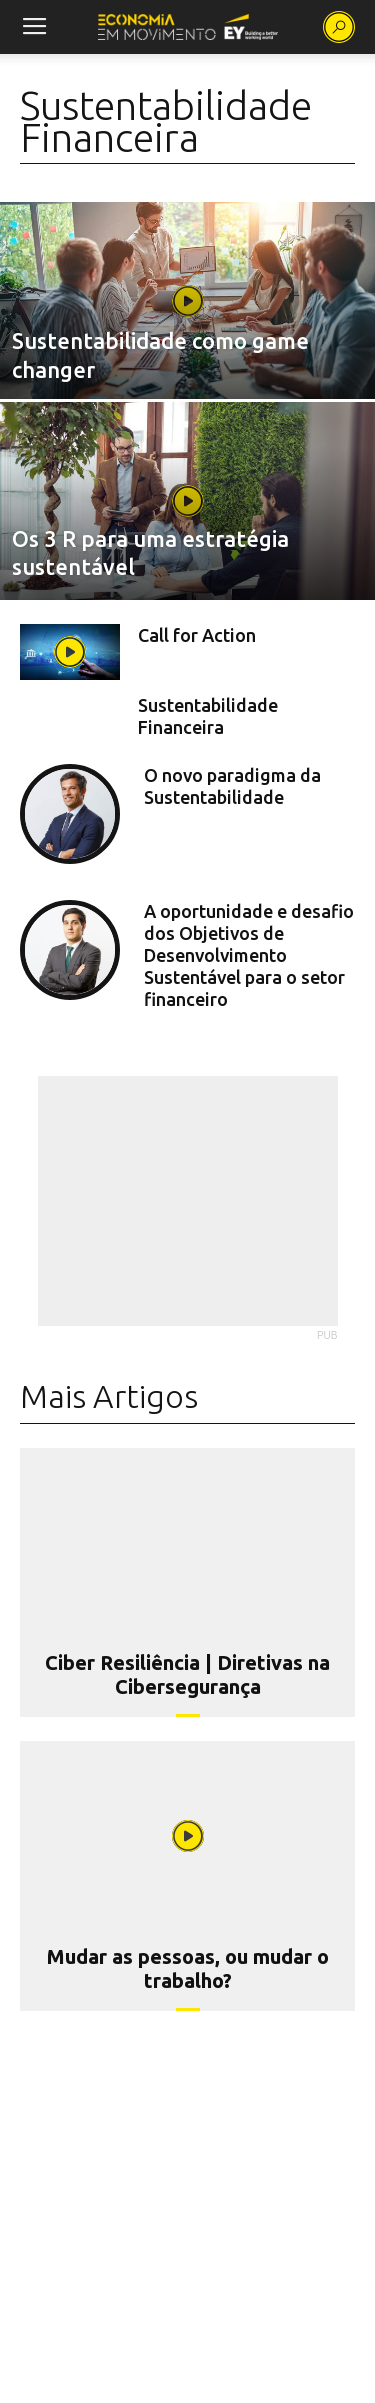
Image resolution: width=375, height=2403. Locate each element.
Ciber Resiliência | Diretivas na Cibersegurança (187, 1674)
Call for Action (197, 635)
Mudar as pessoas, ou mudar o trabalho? (188, 1968)
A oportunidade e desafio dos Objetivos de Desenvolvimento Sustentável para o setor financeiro (249, 955)
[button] (339, 27)
